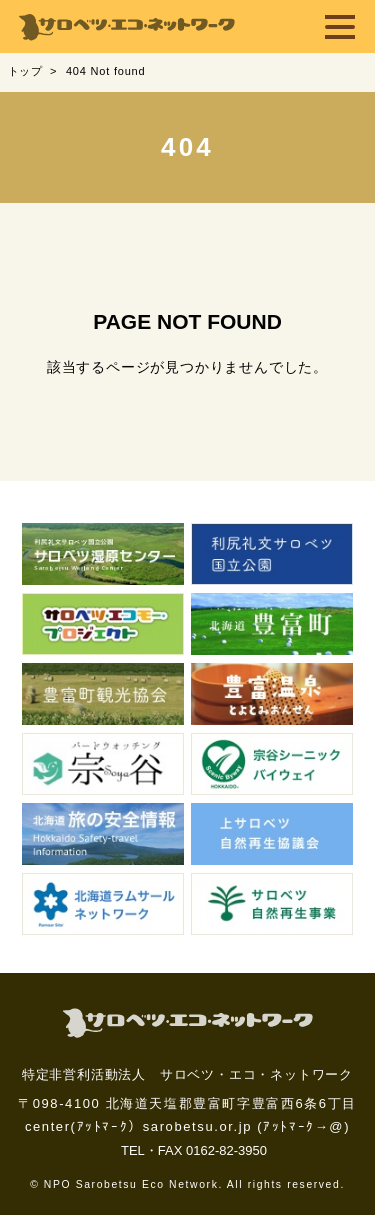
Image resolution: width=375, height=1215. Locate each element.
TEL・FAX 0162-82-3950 (194, 1150)
